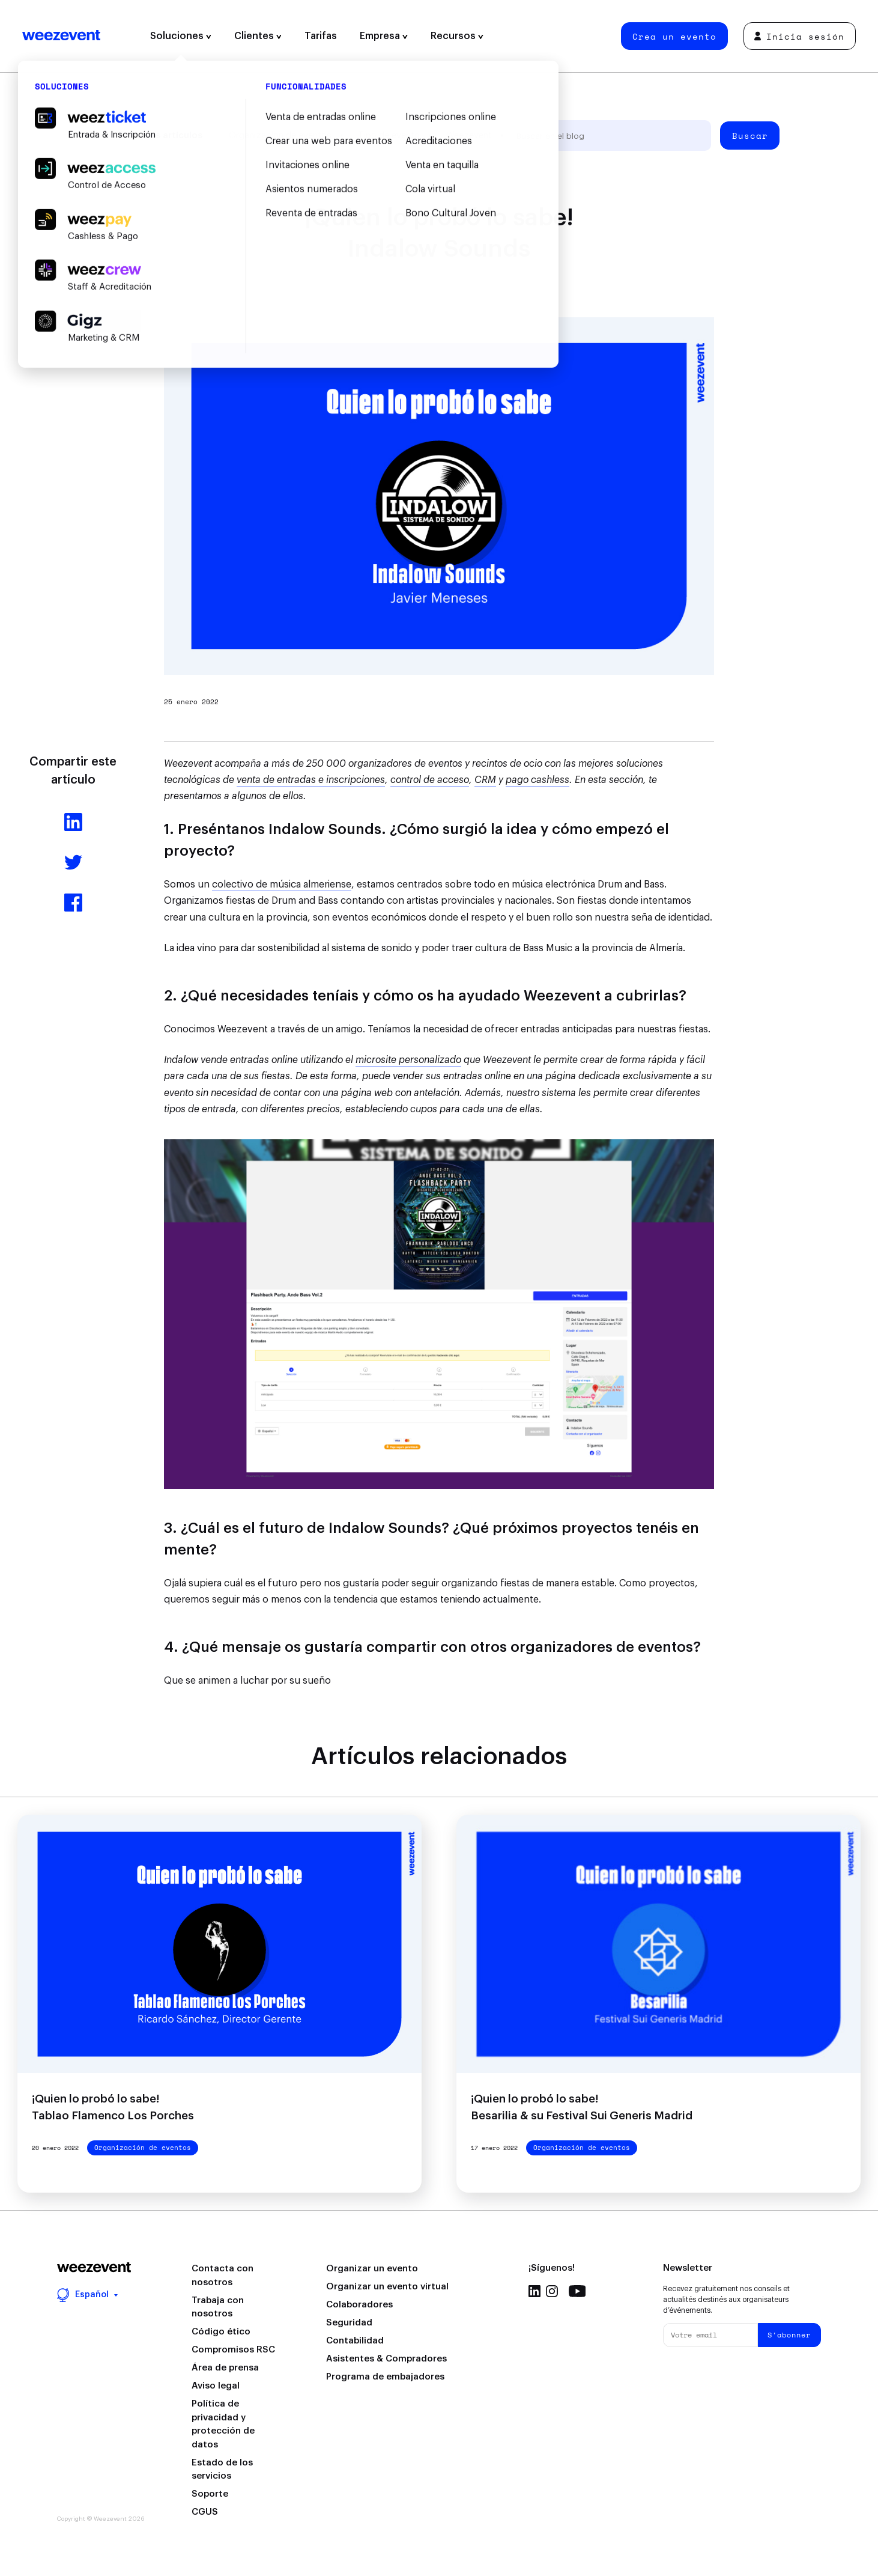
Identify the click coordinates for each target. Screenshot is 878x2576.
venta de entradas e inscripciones (311, 780)
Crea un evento (674, 36)
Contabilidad (355, 2340)
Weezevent (61, 36)
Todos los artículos (159, 135)
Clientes (258, 36)
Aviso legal (216, 2385)
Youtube (577, 2291)
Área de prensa (225, 2367)
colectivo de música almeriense (281, 884)
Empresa (384, 36)
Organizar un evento (372, 2268)
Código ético (221, 2331)
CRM (485, 780)
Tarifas (320, 36)
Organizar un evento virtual (387, 2286)
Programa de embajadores (385, 2376)
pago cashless (537, 780)
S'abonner (789, 2335)
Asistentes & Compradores (386, 2358)
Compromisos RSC (233, 2349)
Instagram (552, 2291)
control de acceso (429, 780)
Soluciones (180, 36)
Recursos (457, 36)
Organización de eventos (280, 135)
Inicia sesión (799, 36)
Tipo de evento (389, 135)
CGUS (205, 2512)
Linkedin (534, 2291)
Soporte (210, 2493)
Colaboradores (359, 2304)
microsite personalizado (408, 1060)
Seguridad (349, 2322)
